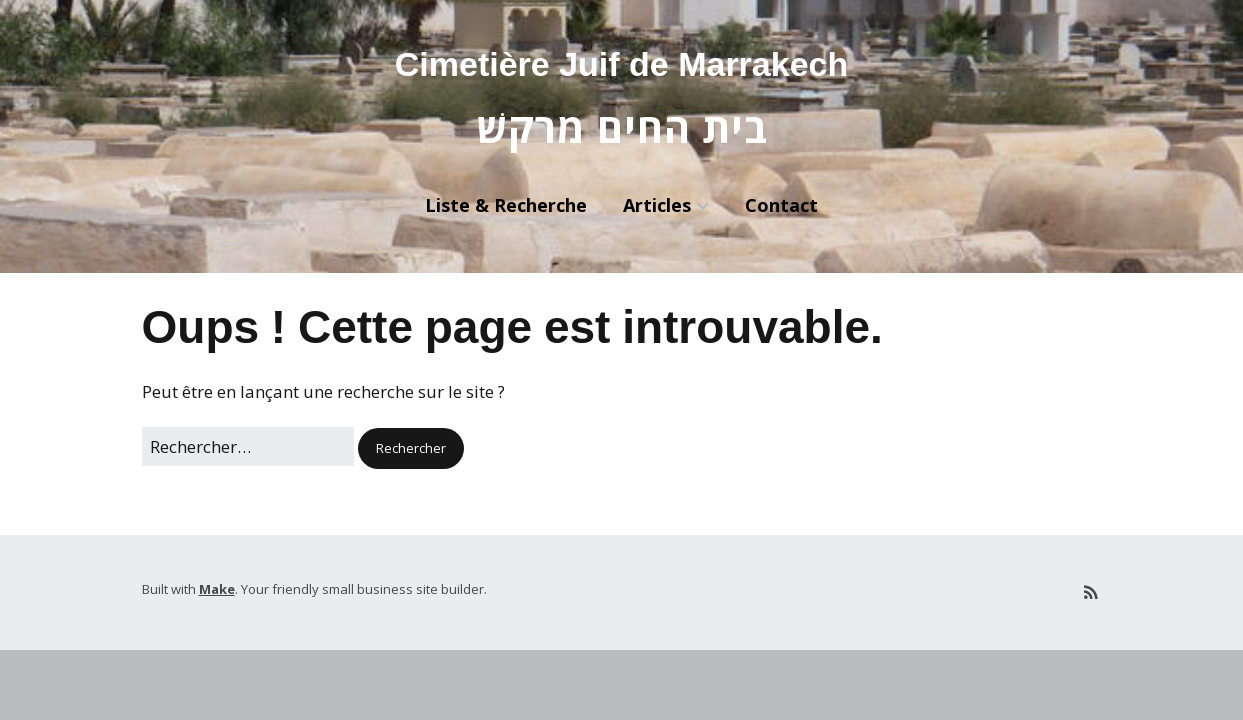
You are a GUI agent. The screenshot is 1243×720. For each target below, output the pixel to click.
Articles (657, 205)
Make (217, 589)
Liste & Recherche (506, 205)
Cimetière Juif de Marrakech (622, 64)
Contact (781, 205)
